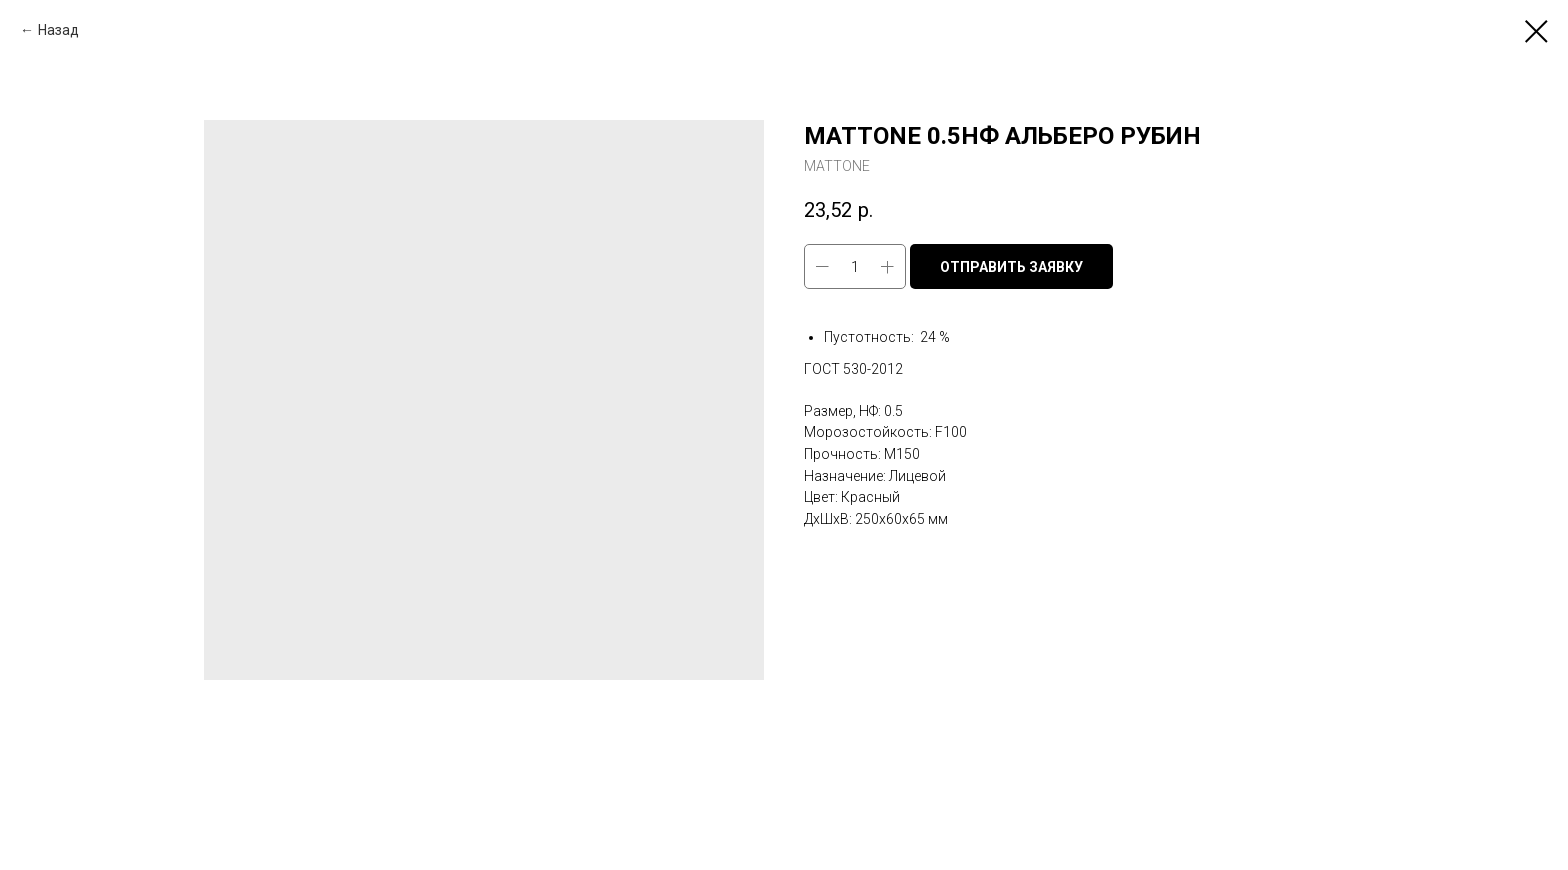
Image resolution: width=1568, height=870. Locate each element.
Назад (58, 30)
